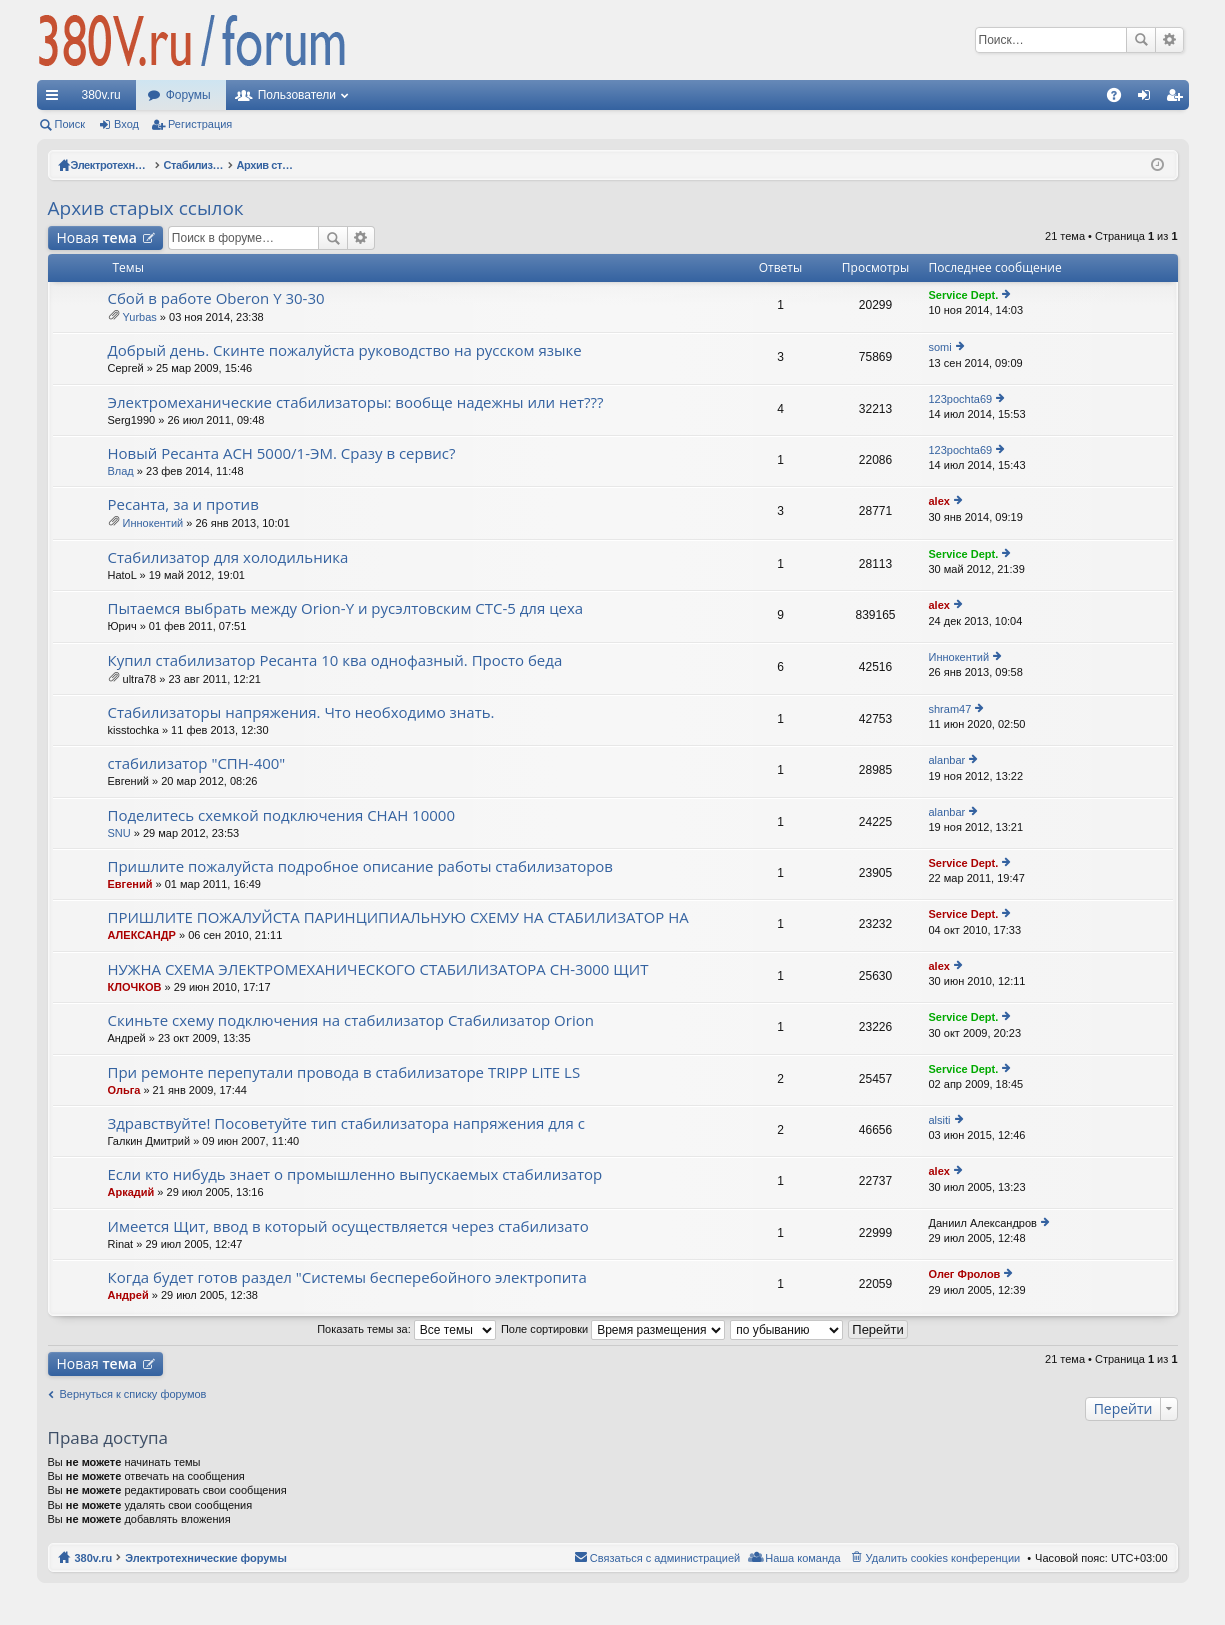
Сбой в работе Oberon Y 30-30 (216, 298)
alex (939, 501)
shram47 (950, 709)
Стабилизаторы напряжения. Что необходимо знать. (301, 712)
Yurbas (140, 317)
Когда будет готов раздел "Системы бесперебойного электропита (347, 1277)
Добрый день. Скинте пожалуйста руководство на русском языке (345, 350)
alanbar (947, 760)
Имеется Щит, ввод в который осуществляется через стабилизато (348, 1226)
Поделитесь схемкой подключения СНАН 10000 (282, 815)
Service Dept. (964, 295)
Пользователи (297, 95)
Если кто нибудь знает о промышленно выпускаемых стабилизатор (355, 1174)
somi (940, 347)
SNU (119, 833)
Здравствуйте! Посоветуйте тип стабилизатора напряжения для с (346, 1123)
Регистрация (200, 124)
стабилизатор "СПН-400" (197, 763)
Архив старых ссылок (146, 208)
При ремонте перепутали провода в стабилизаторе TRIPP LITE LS (344, 1072)
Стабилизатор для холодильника (228, 557)
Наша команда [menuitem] (802, 1558)
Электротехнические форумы (206, 1558)
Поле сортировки (613, 1329)
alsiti (940, 1120)
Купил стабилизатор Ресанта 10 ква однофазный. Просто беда (335, 660)
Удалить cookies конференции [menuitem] (943, 1558)
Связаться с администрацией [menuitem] (665, 1558)
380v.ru (101, 95)
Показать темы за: (406, 1329)
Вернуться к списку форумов (133, 1394)
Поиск (1141, 40)
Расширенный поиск (1169, 40)
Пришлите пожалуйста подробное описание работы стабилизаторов (360, 866)
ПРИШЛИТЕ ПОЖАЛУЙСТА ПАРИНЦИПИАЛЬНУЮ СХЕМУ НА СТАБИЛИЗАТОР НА (398, 917)
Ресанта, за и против (183, 504)
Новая (97, 237)
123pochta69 (961, 399)
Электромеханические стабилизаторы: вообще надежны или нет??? (356, 402)
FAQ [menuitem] (1119, 99)
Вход (126, 124)
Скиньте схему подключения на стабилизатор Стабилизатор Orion (351, 1020)
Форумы (188, 95)
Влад (121, 471)
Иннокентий (153, 523)
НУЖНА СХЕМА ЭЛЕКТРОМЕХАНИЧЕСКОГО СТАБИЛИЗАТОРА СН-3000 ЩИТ (378, 969)
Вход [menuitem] (1148, 99)
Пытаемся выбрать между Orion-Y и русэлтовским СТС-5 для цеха (346, 608)
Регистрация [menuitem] (1178, 99)
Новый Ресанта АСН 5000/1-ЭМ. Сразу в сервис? (282, 453)
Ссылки (56, 99)
